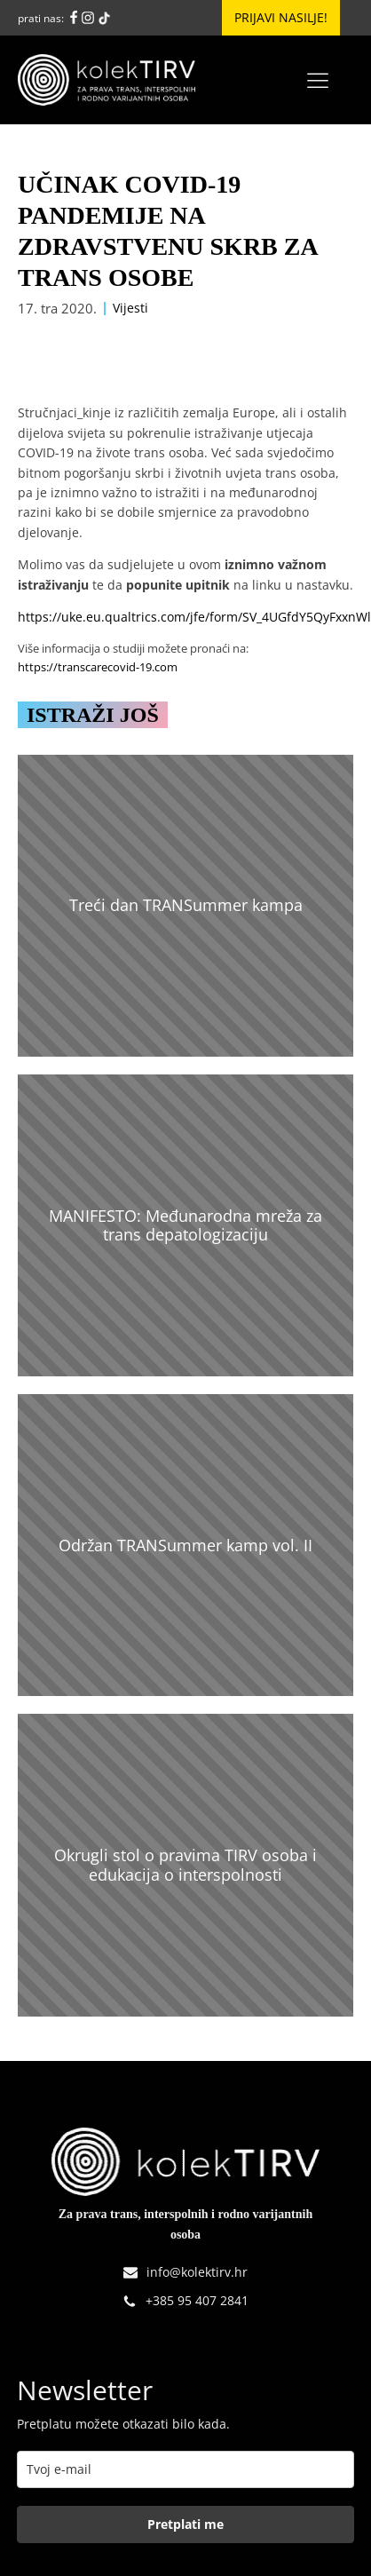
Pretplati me (185, 2524)
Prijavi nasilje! (281, 17)
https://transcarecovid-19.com (98, 667)
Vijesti (130, 307)
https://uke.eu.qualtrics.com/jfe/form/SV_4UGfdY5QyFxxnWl (194, 616)
